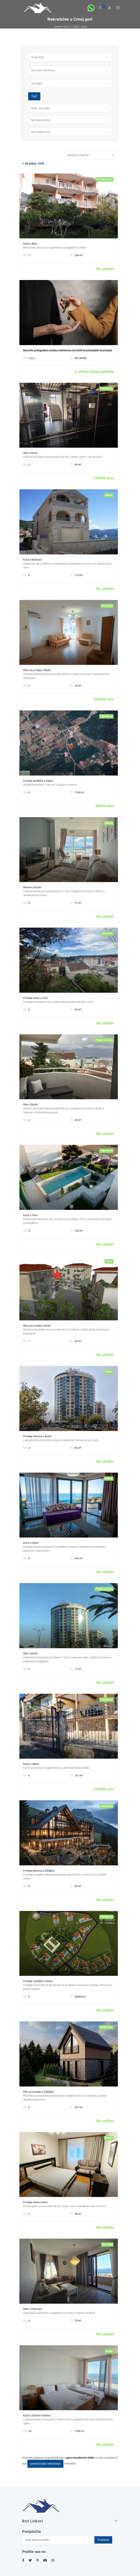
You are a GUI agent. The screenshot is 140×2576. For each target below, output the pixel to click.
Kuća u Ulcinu (31, 1542)
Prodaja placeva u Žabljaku (39, 1870)
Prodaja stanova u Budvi (37, 1436)
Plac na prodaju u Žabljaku (38, 2091)
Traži (34, 96)
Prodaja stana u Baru (35, 2202)
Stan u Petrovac (32, 2308)
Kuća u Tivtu (30, 1215)
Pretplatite (103, 2539)
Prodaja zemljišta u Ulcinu (38, 1981)
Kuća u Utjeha (31, 1763)
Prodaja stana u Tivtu (35, 997)
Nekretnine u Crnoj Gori (71, 27)
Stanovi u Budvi (32, 887)
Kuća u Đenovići (32, 559)
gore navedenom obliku (80, 2457)
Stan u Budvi (30, 452)
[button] (70, 57)
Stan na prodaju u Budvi (37, 670)
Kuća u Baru (30, 243)
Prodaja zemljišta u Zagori (38, 780)
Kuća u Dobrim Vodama (37, 2415)
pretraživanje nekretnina (45, 2463)
